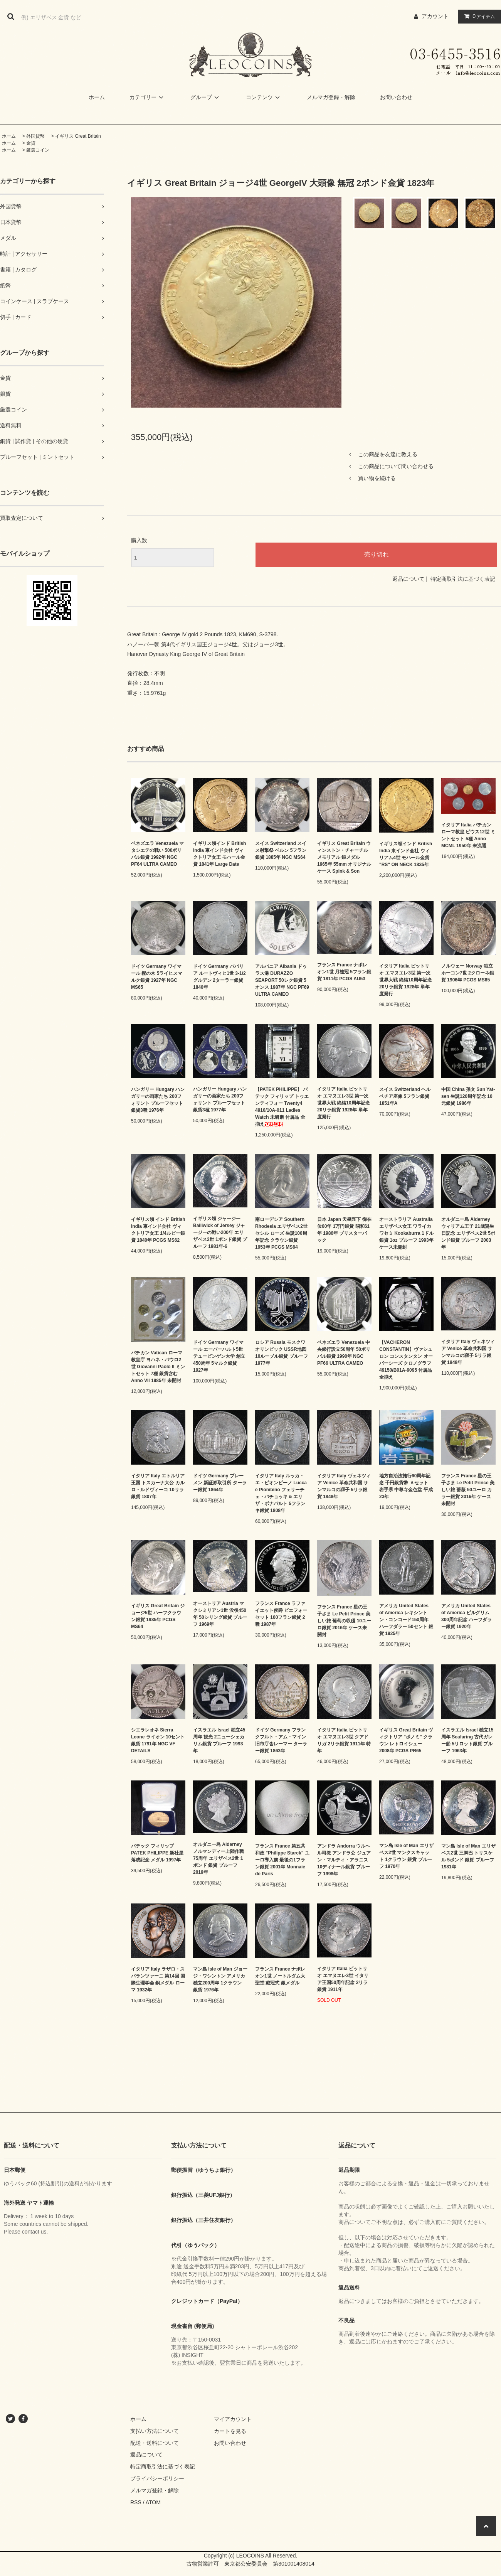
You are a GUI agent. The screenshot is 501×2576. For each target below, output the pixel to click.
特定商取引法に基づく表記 (462, 579)
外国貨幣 (35, 136)
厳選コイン (37, 150)
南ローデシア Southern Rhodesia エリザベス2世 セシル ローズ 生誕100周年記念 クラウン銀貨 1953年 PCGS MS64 (281, 1233)
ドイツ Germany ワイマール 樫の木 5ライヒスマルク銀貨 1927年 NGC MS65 (156, 977)
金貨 (30, 143)
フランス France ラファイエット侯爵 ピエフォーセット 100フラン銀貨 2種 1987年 (281, 1614)
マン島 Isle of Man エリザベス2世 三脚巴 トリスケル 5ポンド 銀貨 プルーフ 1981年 (468, 1856)
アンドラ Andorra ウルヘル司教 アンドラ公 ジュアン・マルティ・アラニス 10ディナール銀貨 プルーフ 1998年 (344, 1859)
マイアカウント (233, 2419)
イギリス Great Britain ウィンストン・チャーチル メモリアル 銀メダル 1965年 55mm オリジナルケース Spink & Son (344, 857)
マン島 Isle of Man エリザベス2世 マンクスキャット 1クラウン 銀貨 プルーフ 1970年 (406, 1856)
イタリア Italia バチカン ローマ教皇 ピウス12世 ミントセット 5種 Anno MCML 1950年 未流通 (468, 835)
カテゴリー (147, 97)
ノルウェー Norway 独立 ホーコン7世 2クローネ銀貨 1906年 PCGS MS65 (467, 973)
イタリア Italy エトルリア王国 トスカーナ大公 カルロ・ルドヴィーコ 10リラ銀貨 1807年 (158, 1486)
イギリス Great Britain (78, 136)
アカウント (435, 16)
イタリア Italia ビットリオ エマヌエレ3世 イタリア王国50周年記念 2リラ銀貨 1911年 (342, 1979)
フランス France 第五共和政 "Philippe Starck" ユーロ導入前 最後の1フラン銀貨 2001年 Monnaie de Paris (282, 1859)
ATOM (153, 2502)
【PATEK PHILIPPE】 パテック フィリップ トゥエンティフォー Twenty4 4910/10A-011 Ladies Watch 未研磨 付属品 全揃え (282, 1107)
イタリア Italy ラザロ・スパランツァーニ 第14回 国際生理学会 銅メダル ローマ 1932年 (158, 1979)
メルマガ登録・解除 (331, 97)
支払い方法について (154, 2431)
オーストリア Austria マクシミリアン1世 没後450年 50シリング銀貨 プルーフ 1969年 (220, 1614)
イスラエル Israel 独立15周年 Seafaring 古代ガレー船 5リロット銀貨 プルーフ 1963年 (467, 1740)
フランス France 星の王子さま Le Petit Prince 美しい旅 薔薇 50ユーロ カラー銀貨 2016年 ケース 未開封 (467, 1489)
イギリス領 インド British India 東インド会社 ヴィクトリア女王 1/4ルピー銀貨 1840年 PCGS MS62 (158, 1230)
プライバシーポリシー (157, 2478)
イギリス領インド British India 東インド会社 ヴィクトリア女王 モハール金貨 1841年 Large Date (219, 854)
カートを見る (230, 2431)
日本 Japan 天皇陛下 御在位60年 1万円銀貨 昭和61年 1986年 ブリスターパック (344, 1230)
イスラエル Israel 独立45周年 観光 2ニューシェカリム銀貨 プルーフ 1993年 (219, 1740)
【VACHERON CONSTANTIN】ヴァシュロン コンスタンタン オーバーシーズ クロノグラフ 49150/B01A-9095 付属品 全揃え (406, 1360)
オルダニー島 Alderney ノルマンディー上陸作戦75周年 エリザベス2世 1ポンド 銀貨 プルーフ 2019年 (218, 1858)
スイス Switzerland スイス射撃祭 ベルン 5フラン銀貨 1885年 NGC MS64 (280, 850)
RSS (135, 2502)
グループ (205, 97)
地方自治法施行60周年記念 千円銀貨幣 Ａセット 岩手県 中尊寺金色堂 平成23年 (406, 1486)
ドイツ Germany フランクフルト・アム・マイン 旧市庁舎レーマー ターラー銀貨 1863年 (281, 1740)
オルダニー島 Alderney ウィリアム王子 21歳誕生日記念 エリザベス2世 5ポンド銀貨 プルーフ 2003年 (468, 1233)
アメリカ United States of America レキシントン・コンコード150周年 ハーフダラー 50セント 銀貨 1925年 (406, 1619)
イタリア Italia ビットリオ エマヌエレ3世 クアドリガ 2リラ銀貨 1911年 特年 (344, 1740)
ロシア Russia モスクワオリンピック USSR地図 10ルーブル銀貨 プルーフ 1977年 (281, 1353)
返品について (408, 579)
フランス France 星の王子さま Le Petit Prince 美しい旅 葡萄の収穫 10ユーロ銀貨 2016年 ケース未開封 (344, 1620)
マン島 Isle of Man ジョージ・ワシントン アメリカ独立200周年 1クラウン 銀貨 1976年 (220, 1979)
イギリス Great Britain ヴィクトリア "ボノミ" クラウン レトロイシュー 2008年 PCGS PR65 (406, 1740)
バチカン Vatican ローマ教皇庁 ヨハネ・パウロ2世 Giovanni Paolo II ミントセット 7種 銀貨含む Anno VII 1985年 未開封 (158, 1366)
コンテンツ (264, 97)
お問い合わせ (396, 97)
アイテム (478, 16)
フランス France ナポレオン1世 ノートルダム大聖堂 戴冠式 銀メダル (280, 1976)
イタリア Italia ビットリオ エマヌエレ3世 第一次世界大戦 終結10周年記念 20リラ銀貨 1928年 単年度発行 (405, 979)
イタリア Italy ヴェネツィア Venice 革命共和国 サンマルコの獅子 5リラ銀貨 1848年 (468, 1352)
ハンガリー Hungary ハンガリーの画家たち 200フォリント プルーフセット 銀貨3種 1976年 (158, 1100)
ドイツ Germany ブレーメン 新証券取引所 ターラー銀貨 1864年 (220, 1482)
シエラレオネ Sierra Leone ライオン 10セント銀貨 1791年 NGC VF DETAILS (158, 1740)
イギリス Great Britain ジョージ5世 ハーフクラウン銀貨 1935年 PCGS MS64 (158, 1616)
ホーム (97, 97)
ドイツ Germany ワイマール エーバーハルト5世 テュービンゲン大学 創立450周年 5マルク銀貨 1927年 (219, 1356)
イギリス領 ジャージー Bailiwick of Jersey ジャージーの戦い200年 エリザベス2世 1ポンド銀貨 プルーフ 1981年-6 (220, 1232)
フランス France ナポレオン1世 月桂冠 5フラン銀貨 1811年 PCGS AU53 (344, 971)
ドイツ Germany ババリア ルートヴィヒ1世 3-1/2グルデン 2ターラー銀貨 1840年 (219, 977)
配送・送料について (154, 2443)
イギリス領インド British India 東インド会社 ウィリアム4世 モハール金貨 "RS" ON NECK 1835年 (405, 854)
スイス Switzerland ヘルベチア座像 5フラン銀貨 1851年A (404, 1096)
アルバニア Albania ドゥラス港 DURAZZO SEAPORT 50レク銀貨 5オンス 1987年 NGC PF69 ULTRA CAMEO (282, 980)
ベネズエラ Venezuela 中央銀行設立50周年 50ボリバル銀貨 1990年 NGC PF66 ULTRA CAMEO (343, 1353)
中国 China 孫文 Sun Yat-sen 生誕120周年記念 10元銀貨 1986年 (468, 1096)
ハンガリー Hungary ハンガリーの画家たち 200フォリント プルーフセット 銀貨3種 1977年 (220, 1099)
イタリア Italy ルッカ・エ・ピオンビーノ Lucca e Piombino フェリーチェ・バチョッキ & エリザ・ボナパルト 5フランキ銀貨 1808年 (281, 1493)
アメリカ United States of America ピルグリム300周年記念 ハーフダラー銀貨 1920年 (466, 1616)
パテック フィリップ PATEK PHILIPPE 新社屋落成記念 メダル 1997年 (157, 1853)
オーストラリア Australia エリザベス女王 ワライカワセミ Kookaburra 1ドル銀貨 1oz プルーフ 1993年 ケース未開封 (406, 1233)
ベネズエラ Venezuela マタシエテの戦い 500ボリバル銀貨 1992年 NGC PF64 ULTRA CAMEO (157, 854)
